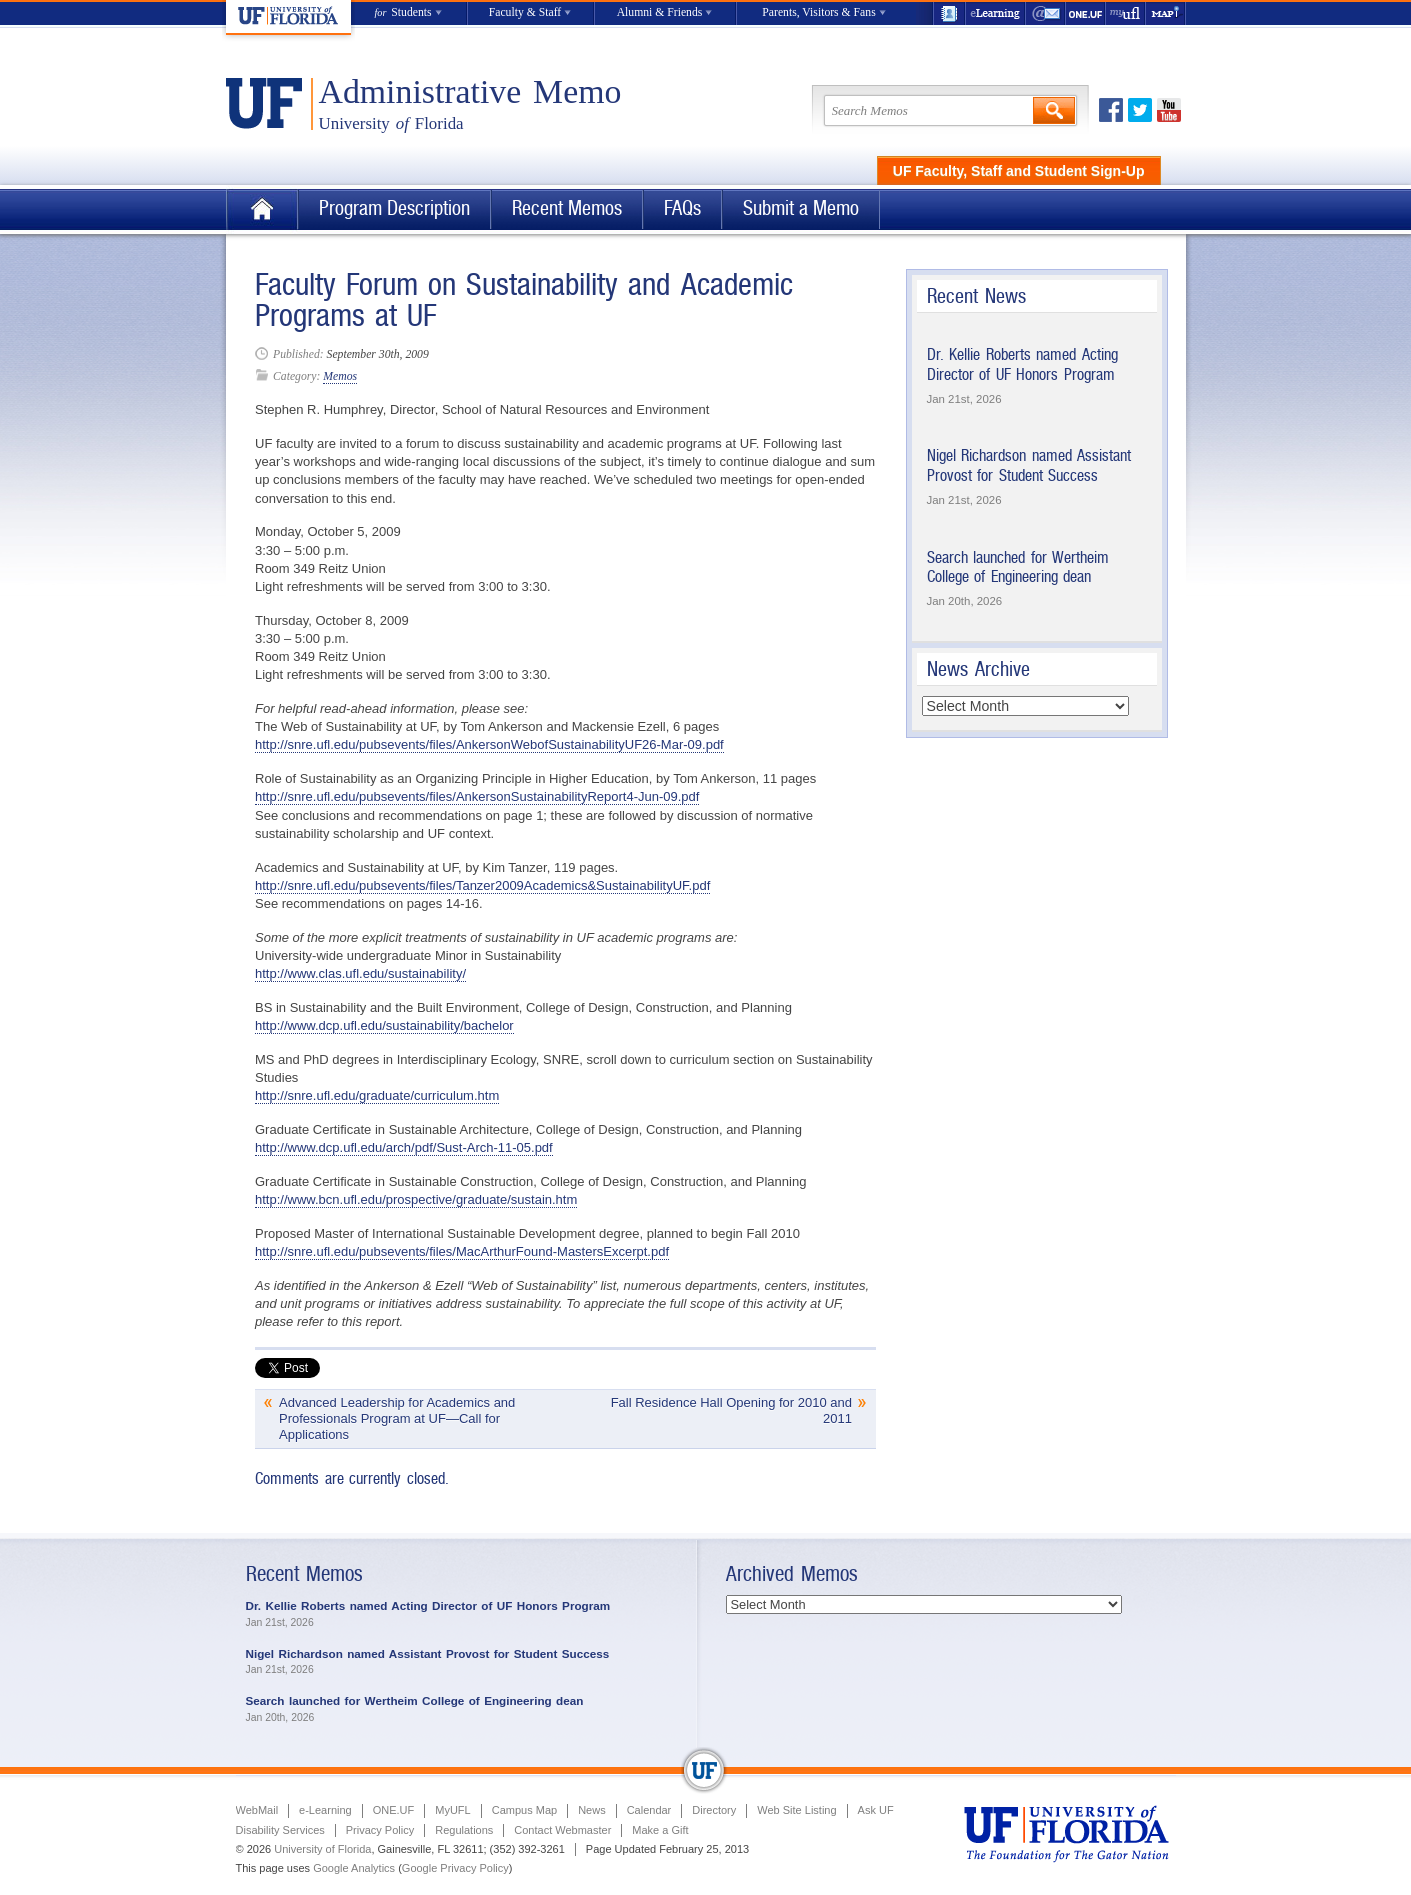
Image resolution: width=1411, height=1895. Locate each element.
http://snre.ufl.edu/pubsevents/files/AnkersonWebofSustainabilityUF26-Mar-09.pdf (489, 744)
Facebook (1111, 110)
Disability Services (280, 1830)
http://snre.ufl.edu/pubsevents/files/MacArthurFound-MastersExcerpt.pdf (462, 1251)
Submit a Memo (801, 208)
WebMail (1046, 13)
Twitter (1140, 110)
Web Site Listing (796, 1810)
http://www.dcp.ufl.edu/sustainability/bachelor (384, 1025)
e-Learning (996, 13)
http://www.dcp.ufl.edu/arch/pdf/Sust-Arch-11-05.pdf (404, 1147)
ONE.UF (1086, 13)
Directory (714, 1810)
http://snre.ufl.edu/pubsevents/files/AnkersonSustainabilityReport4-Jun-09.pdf (477, 796)
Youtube (1169, 110)
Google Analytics (354, 1868)
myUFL (1126, 13)
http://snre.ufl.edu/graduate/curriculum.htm (377, 1095)
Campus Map (524, 1810)
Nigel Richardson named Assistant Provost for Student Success (1029, 465)
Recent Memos (567, 208)
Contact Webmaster (562, 1830)
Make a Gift (660, 1830)
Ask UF (876, 1810)
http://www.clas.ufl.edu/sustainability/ (360, 973)
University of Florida (322, 1849)
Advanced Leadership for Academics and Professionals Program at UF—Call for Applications (397, 1418)
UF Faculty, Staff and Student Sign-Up (1019, 171)
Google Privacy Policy (455, 1868)
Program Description (394, 208)
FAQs (682, 208)
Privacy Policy (380, 1830)
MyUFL (452, 1810)
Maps (1166, 13)
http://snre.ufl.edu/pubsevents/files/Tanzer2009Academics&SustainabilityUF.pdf (482, 885)
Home (262, 209)
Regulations (464, 1830)
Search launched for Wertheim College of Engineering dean (1018, 567)
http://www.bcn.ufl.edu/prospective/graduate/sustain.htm (416, 1199)
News (592, 1810)
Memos (340, 376)
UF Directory (949, 13)
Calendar (649, 1810)
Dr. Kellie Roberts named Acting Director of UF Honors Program (1022, 364)
